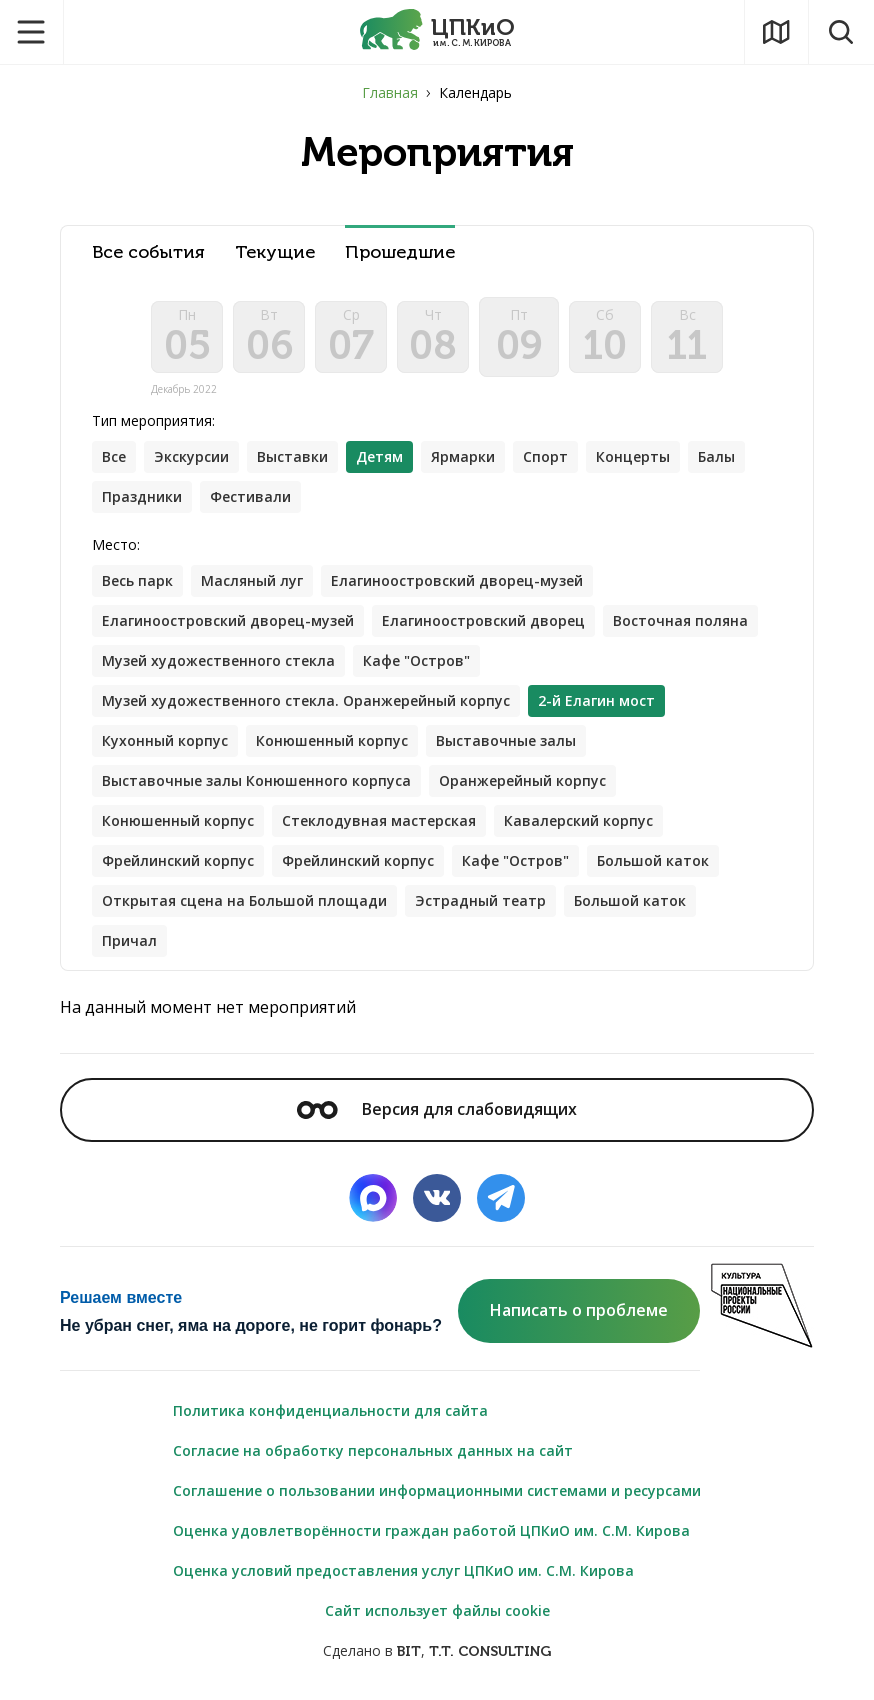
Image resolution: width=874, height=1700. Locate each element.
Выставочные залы (506, 740)
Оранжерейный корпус (522, 780)
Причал (129, 940)
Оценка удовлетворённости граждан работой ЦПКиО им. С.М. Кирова (431, 1530)
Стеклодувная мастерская (379, 820)
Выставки (292, 456)
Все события (148, 252)
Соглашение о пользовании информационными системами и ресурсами (437, 1490)
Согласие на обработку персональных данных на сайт (373, 1450)
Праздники (142, 496)
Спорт (545, 456)
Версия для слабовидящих (437, 1109)
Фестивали (250, 496)
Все (114, 456)
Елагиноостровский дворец (483, 620)
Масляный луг (252, 580)
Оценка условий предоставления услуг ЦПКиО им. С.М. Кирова (403, 1570)
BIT (409, 1651)
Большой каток (653, 860)
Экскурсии (191, 456)
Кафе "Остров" (416, 660)
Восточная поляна (680, 620)
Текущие (275, 252)
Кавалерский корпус (578, 820)
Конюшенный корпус (332, 740)
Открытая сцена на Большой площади (244, 900)
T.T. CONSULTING (490, 1651)
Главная (390, 92)
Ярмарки (463, 456)
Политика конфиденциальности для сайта (330, 1410)
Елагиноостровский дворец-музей (457, 580)
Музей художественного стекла (218, 660)
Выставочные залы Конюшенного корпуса (256, 780)
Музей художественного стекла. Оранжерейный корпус (306, 700)
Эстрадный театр (480, 900)
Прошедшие (400, 252)
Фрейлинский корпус (178, 860)
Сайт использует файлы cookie (437, 1610)
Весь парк (137, 580)
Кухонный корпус (165, 740)
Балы (716, 456)
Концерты (633, 456)
